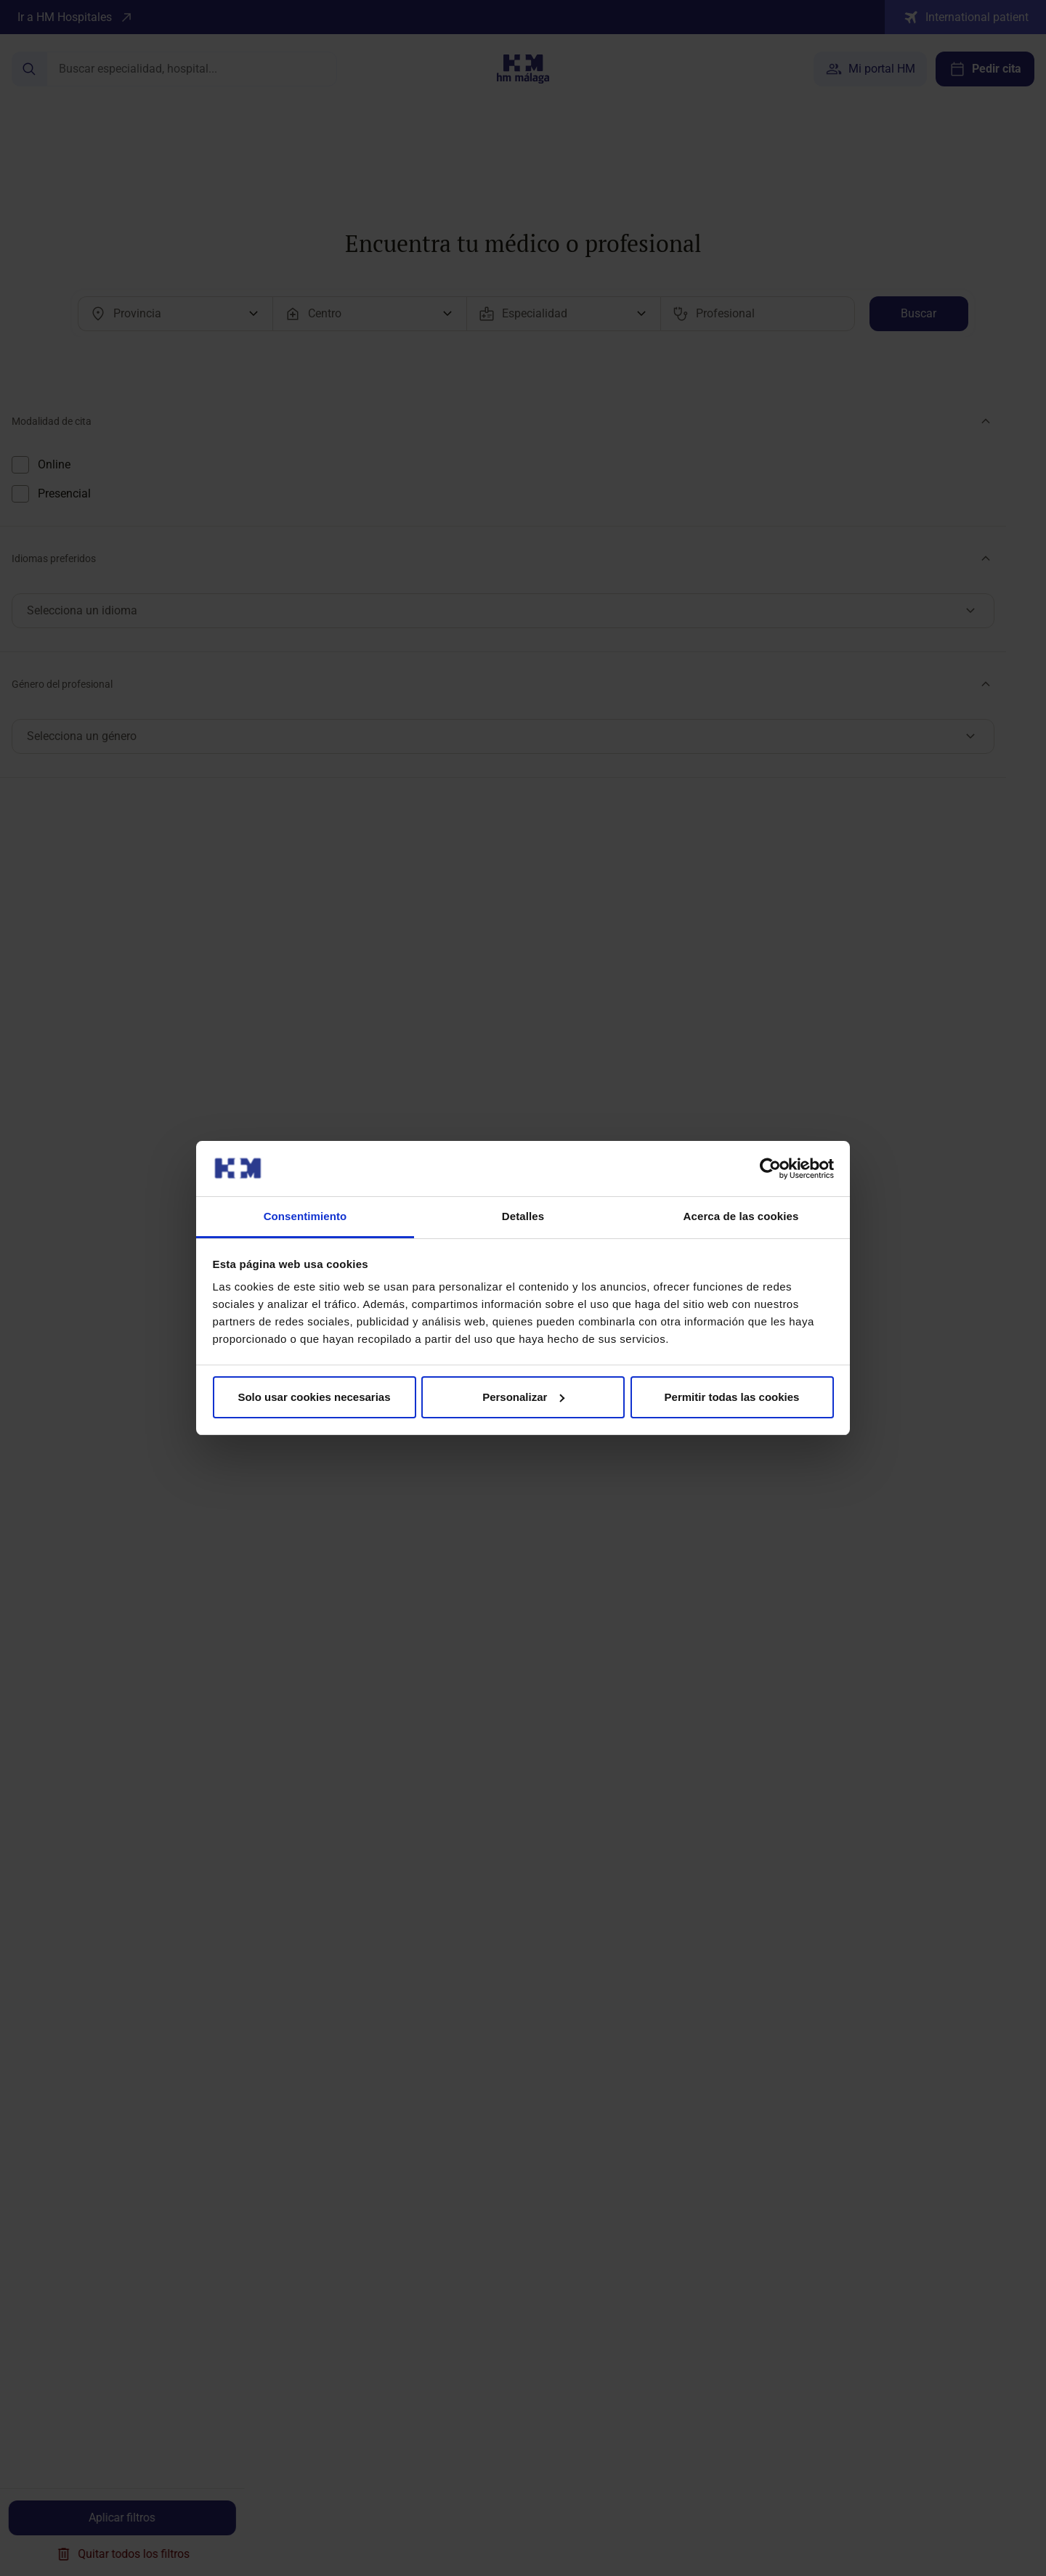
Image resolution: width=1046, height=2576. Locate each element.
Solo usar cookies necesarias (314, 1397)
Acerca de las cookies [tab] (741, 1216)
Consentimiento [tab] (305, 1216)
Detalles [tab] (523, 1216)
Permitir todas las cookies (732, 1397)
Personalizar (523, 1397)
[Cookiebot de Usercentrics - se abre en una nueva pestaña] (770, 1168)
